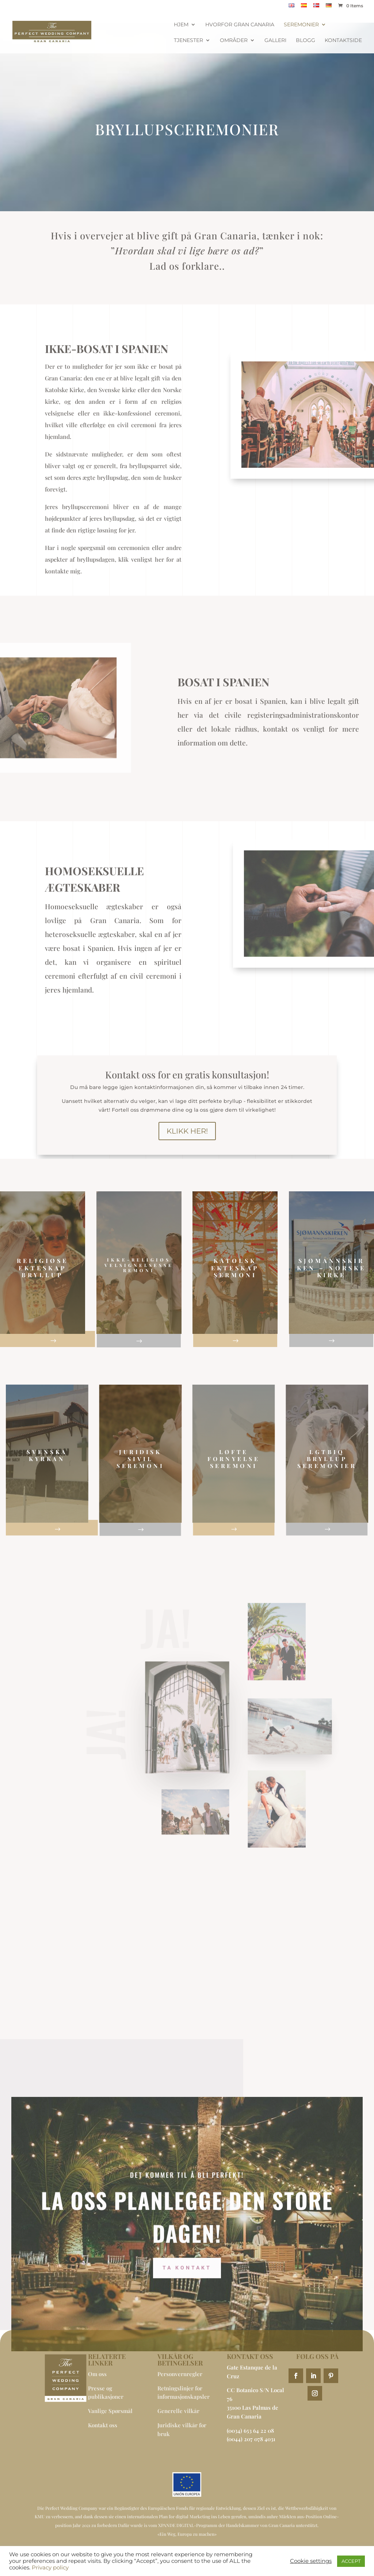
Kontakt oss (102, 2425)
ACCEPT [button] (350, 2561)
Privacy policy (50, 2567)
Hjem (181, 25)
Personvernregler (179, 2374)
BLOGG (305, 40)
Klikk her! (187, 1131)
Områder (234, 40)
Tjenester (188, 40)
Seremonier (301, 25)
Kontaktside (343, 40)
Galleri (275, 40)
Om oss (97, 2374)
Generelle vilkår (178, 2410)
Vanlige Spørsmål (110, 2410)
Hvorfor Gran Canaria (239, 25)
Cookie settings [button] (311, 2561)
